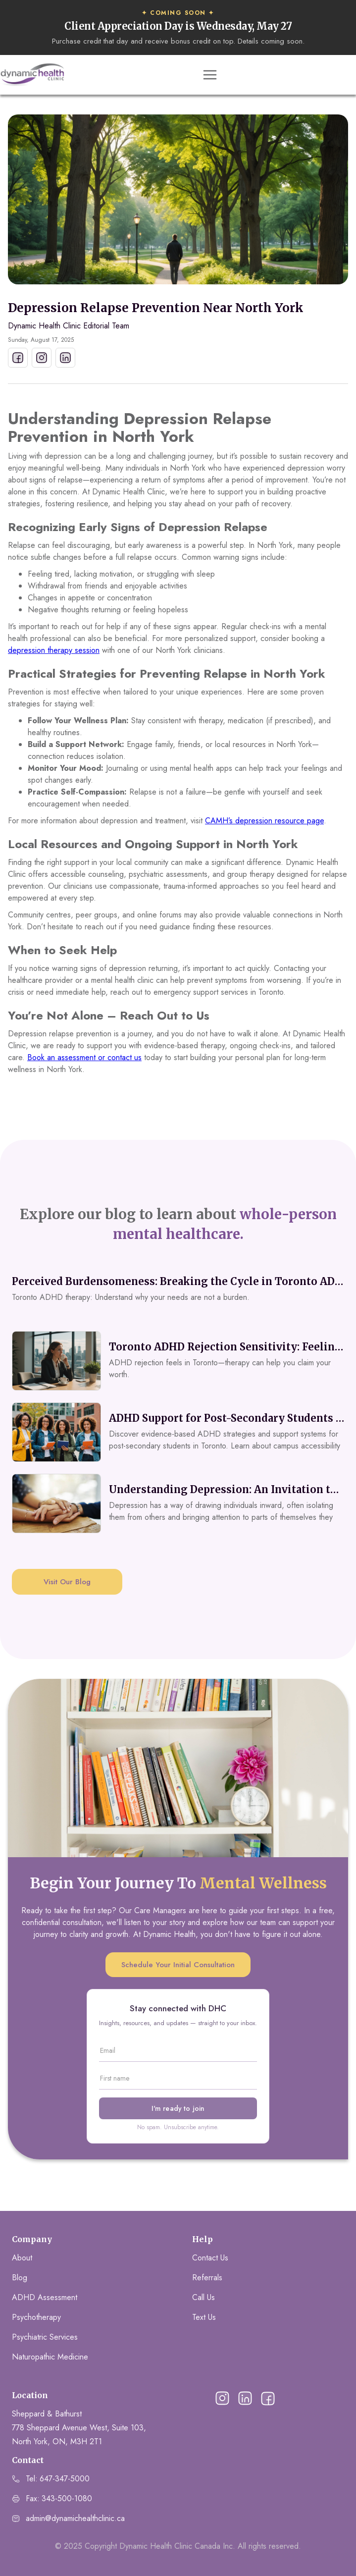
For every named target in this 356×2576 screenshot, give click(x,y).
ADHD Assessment (44, 2297)
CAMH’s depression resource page (264, 820)
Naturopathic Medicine (50, 2356)
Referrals (207, 2277)
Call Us (203, 2297)
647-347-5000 (65, 2478)
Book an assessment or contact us (84, 1057)
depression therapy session (54, 650)
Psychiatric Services (45, 2337)
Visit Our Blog (67, 1581)
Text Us (204, 2317)
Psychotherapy (36, 2317)
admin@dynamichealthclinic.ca (75, 2518)
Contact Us (210, 2257)
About (22, 2257)
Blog (19, 2277)
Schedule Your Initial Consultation (178, 1964)
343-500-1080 (67, 2498)
